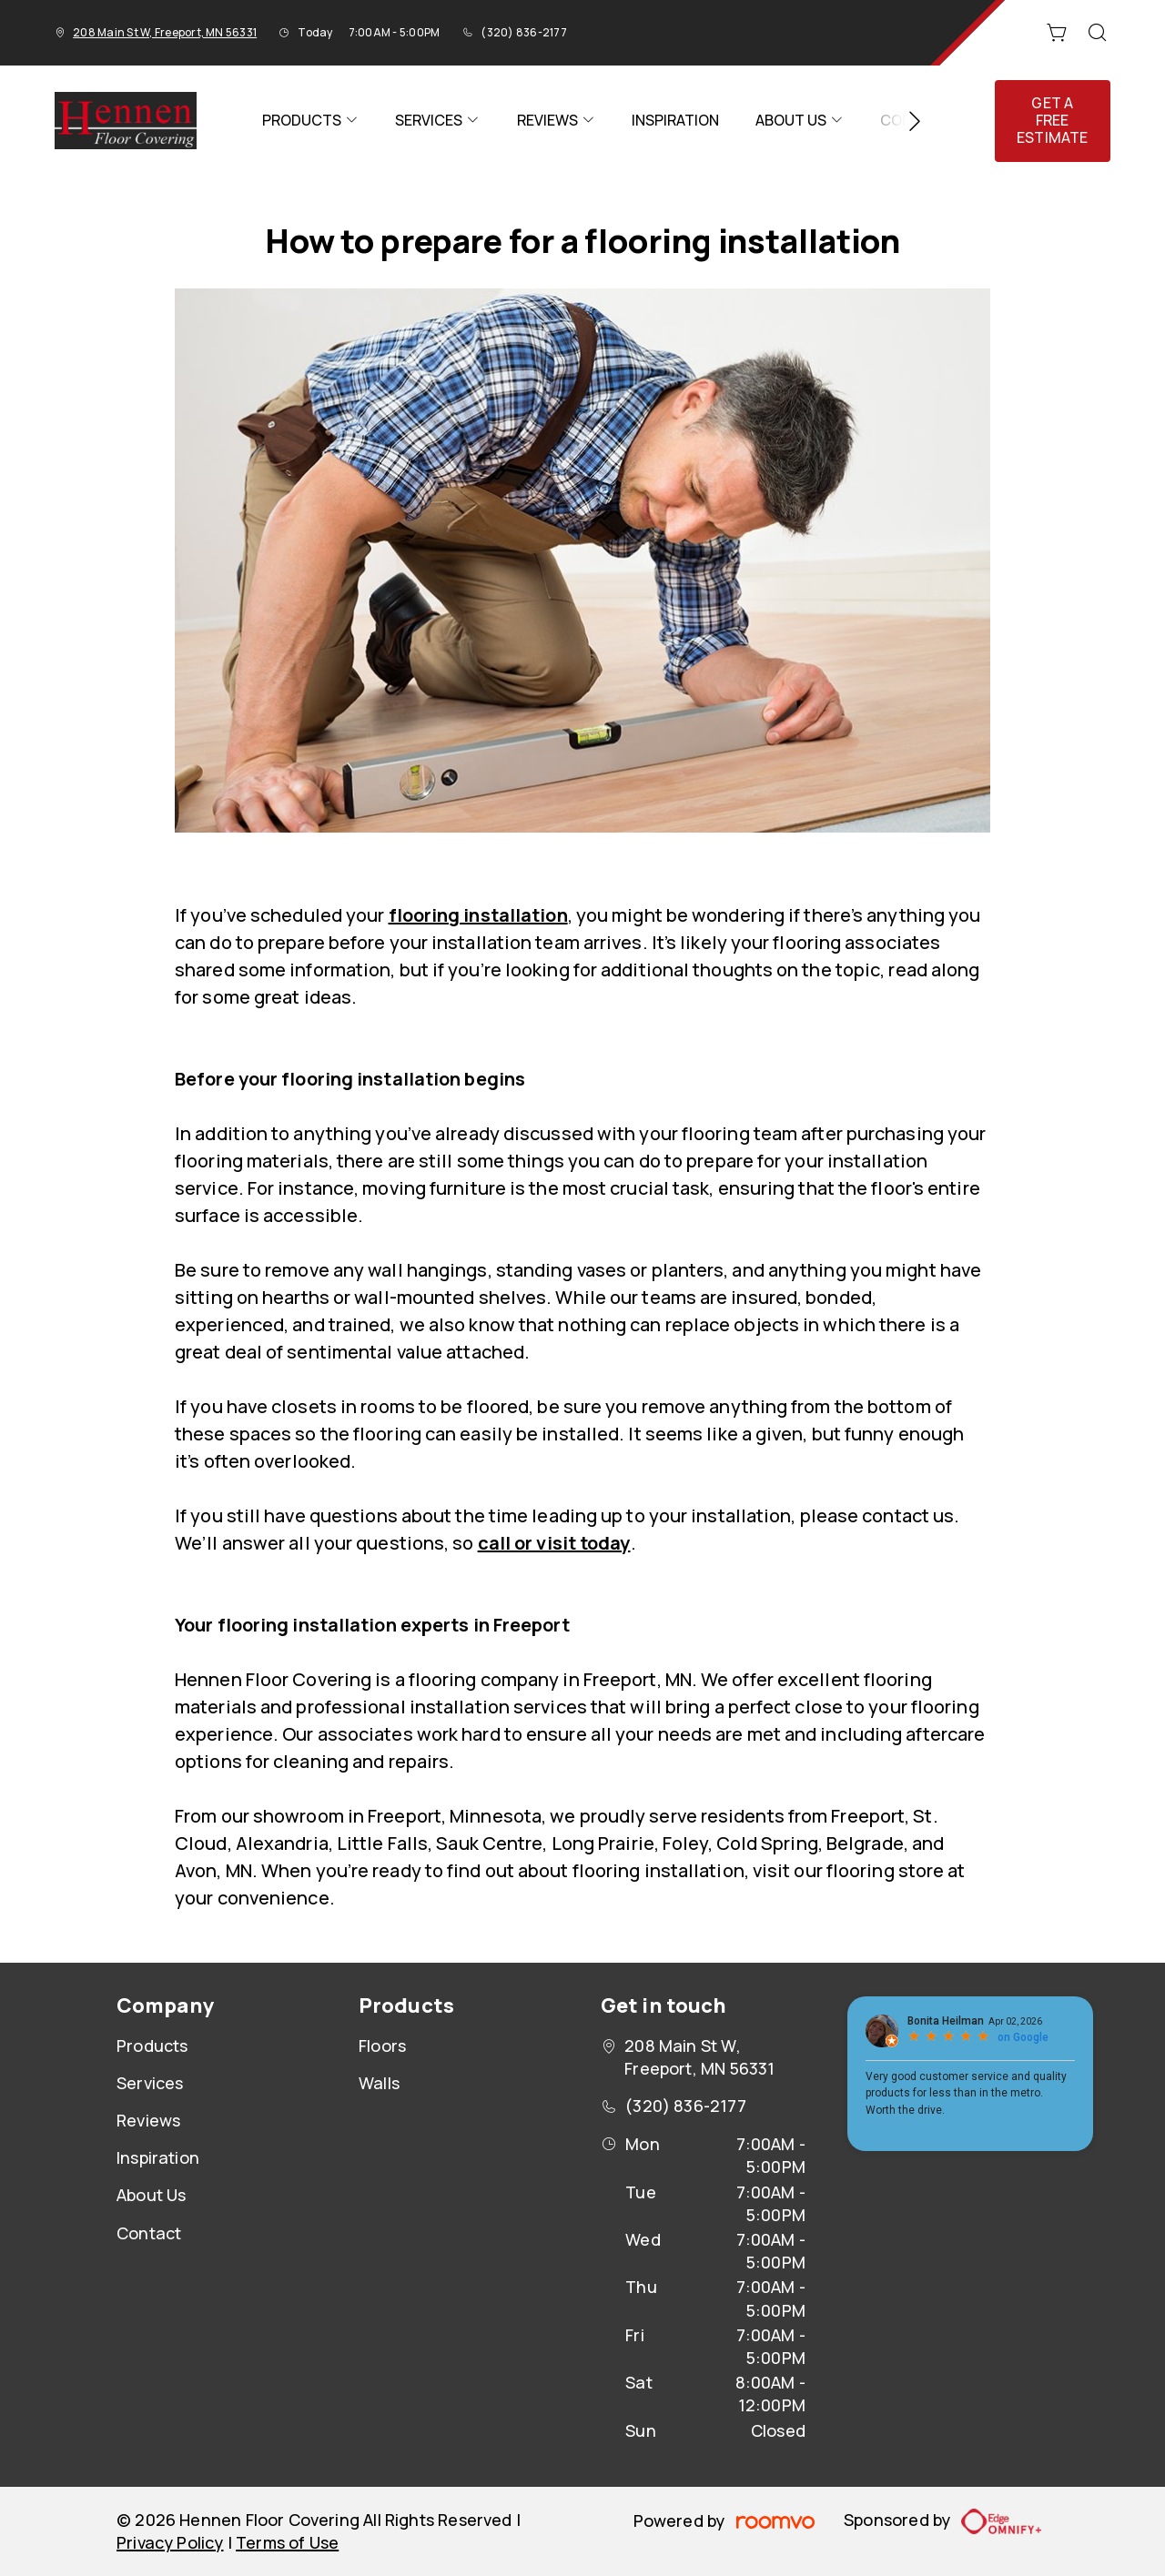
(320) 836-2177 (523, 32)
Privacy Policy (170, 2542)
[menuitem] (310, 121)
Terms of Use (287, 2542)
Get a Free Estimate (1052, 120)
